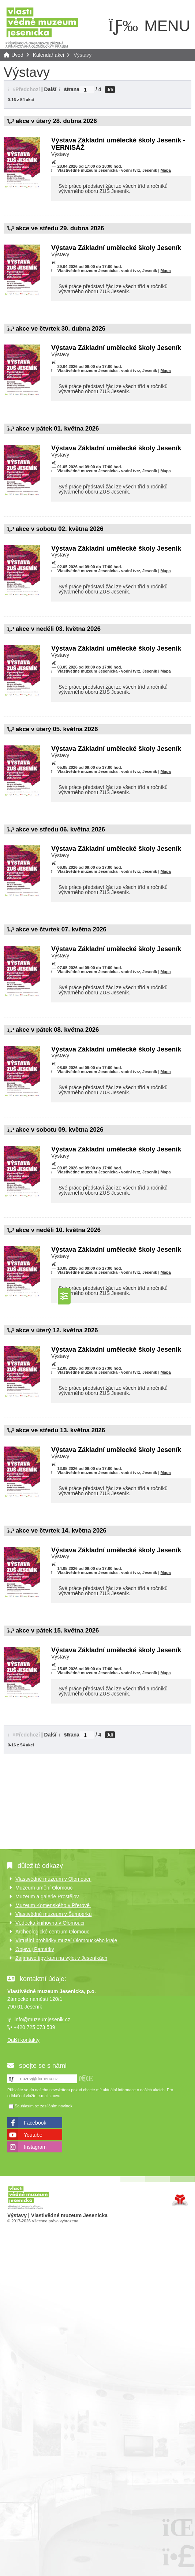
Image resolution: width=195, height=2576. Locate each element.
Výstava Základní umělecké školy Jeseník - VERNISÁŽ (118, 144)
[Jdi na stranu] (86, 89)
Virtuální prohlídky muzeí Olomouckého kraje (66, 1940)
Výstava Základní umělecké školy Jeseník (116, 248)
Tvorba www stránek (180, 2200)
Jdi (110, 89)
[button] (86, 2078)
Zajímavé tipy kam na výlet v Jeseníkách (61, 1958)
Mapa (166, 170)
